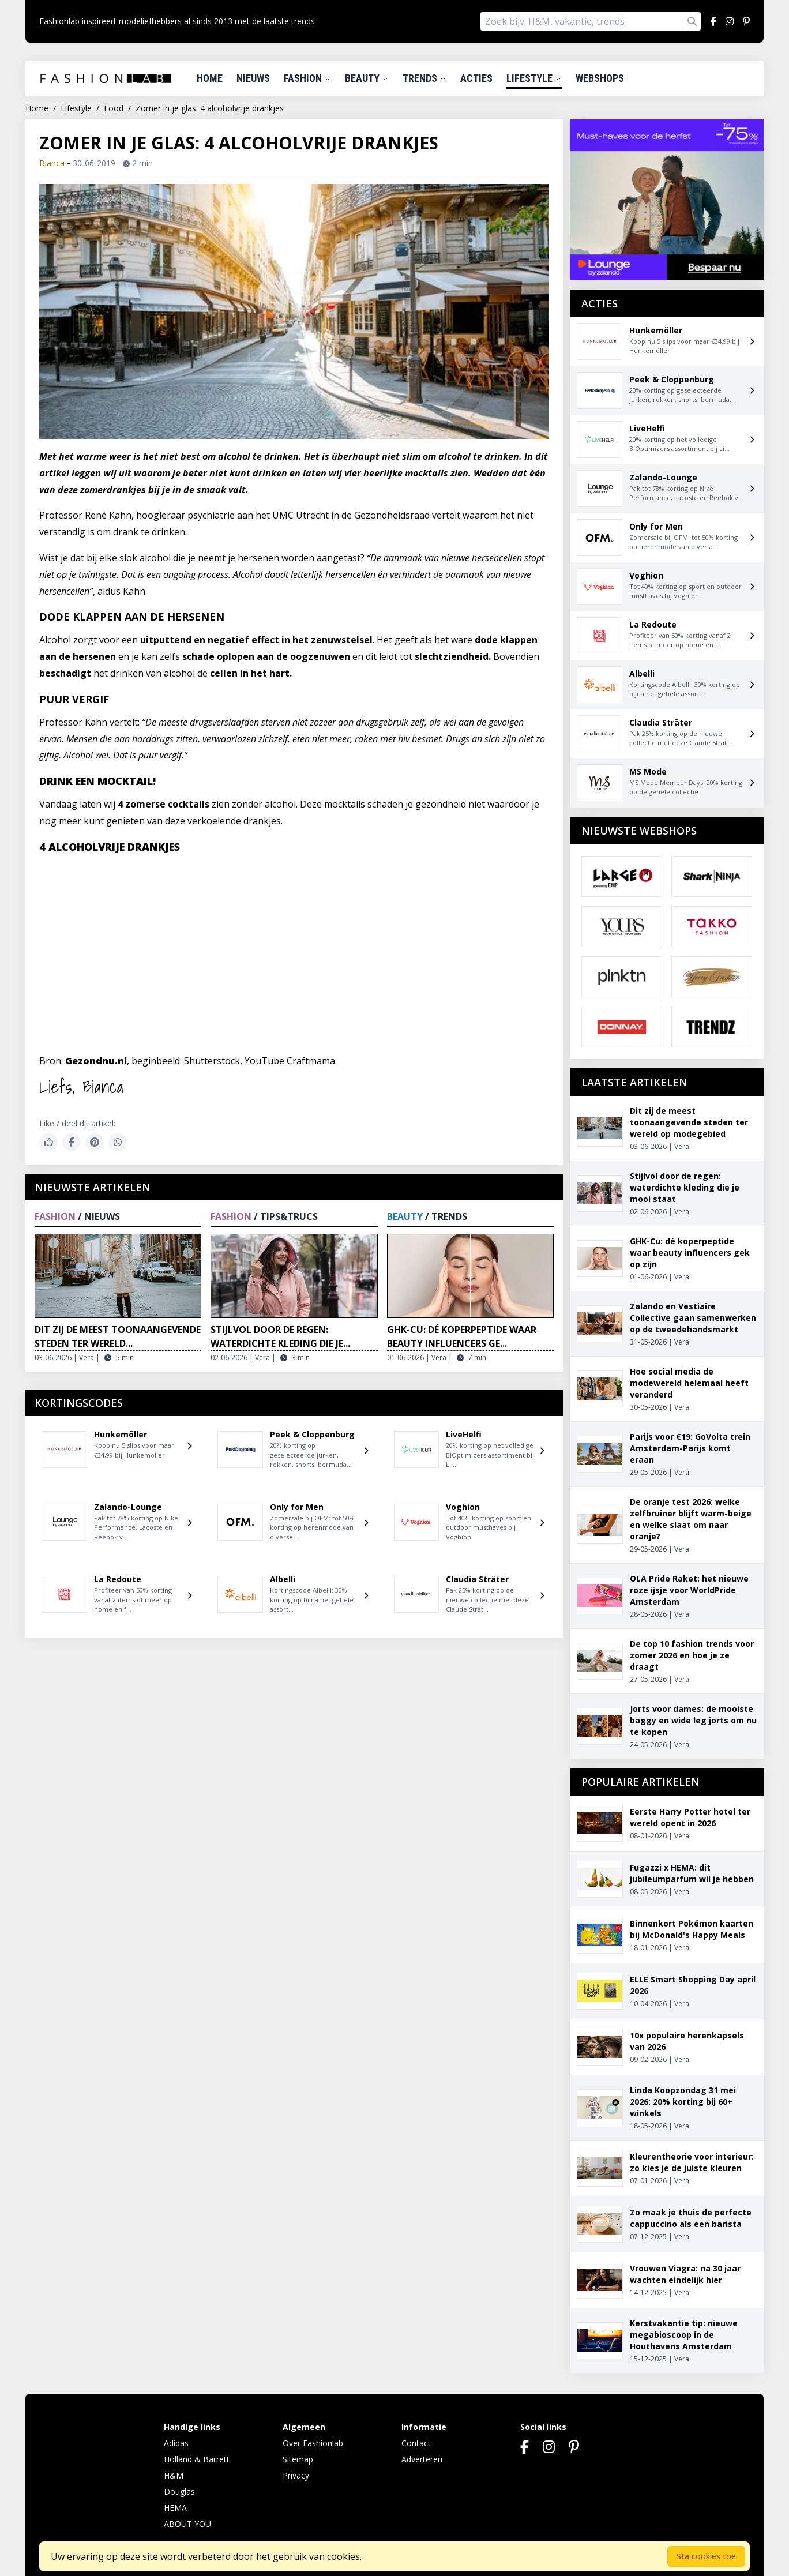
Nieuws (253, 78)
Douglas (179, 2491)
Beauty (367, 78)
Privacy (296, 2475)
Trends (424, 78)
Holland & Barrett (197, 2459)
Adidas (176, 2443)
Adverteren (421, 2459)
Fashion (307, 78)
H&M (173, 2475)
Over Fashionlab (313, 2443)
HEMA (175, 2507)
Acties (476, 78)
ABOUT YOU (187, 2523)
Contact (416, 2443)
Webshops (600, 78)
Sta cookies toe (706, 2556)
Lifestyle (534, 78)
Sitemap (298, 2459)
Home (210, 78)
